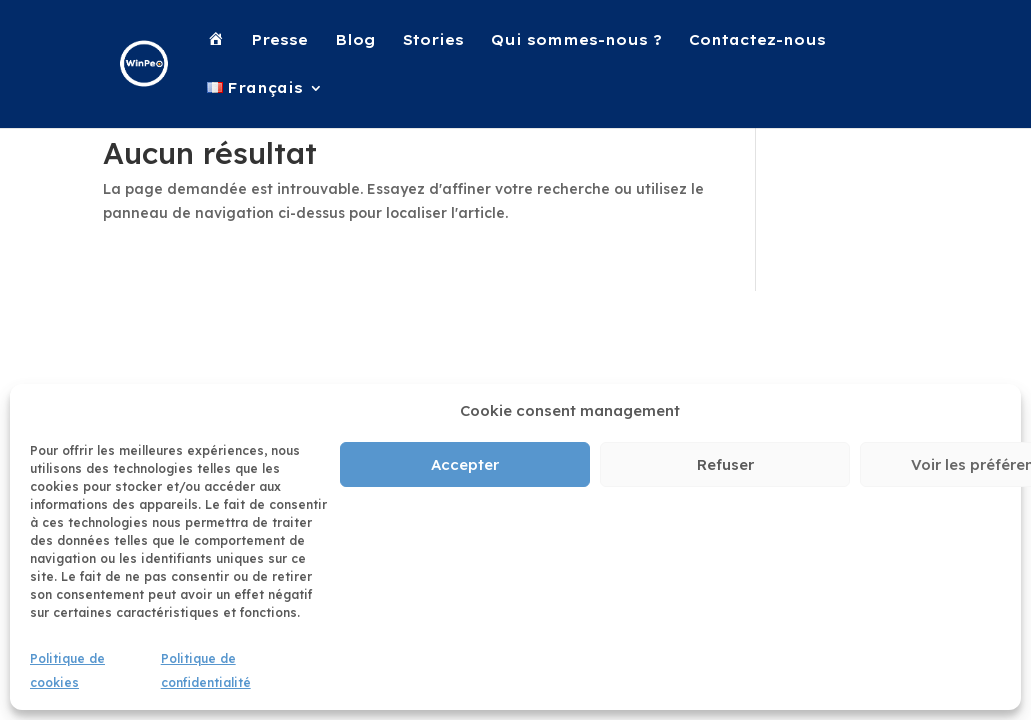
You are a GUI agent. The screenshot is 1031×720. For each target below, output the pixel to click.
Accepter (465, 464)
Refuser (725, 464)
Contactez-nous (757, 41)
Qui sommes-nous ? (576, 41)
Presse (279, 41)
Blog (355, 41)
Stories (433, 41)
